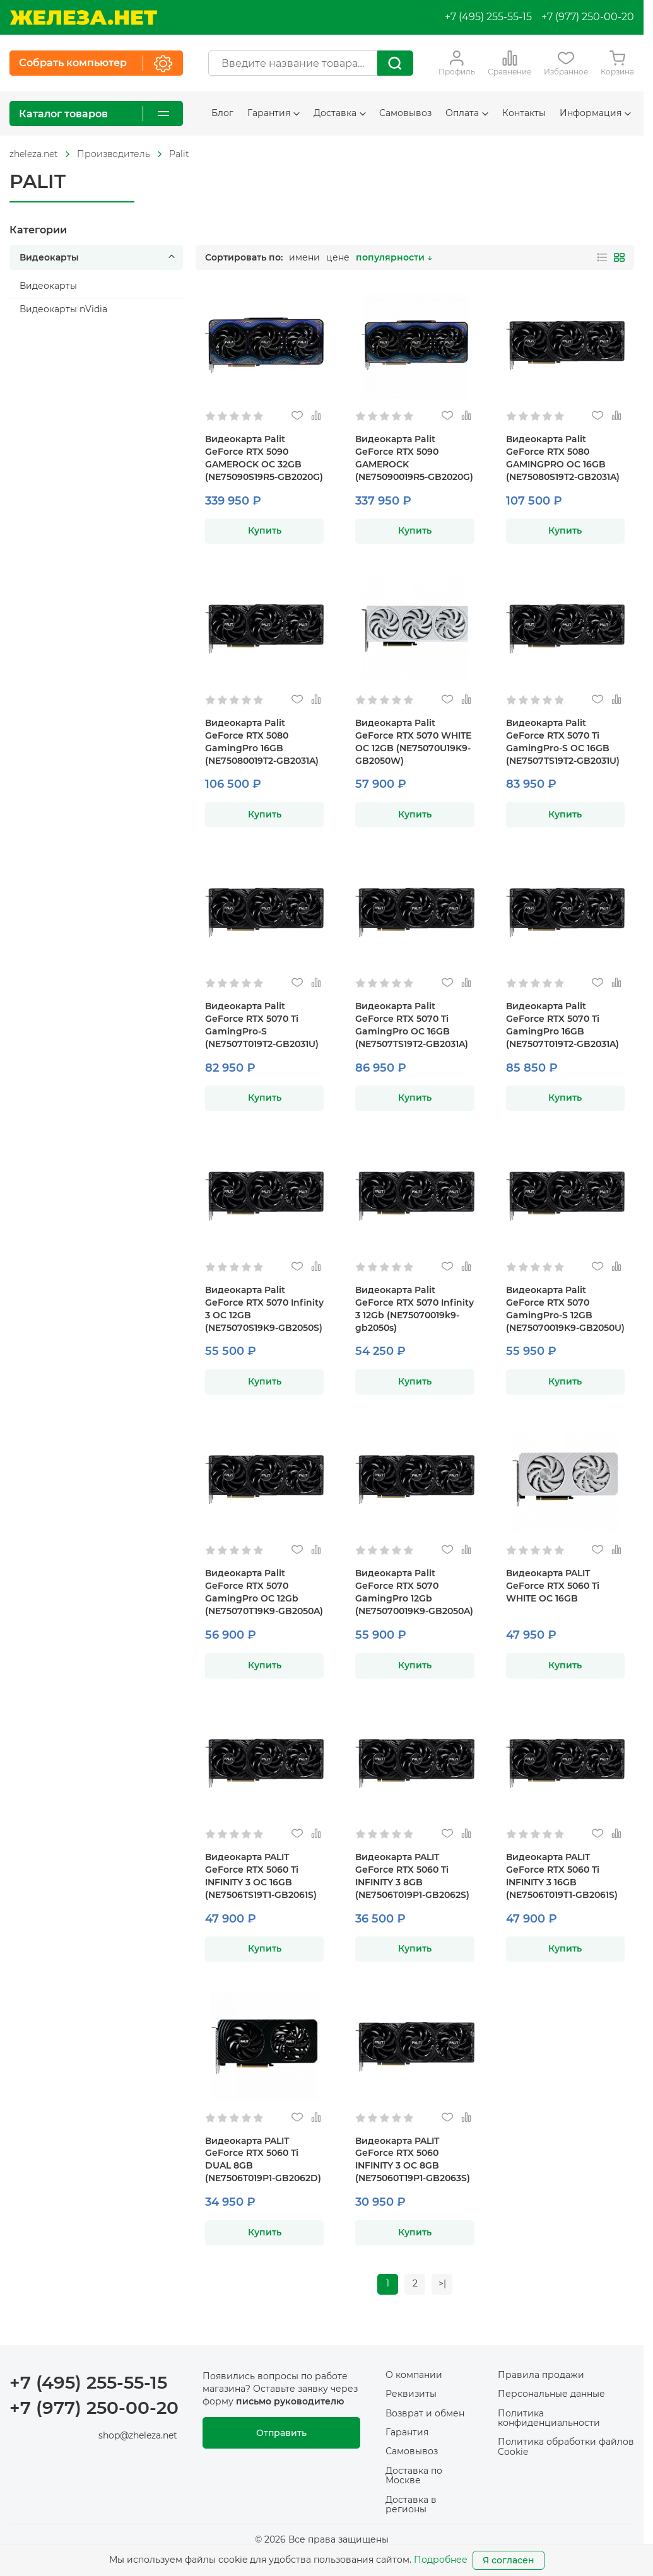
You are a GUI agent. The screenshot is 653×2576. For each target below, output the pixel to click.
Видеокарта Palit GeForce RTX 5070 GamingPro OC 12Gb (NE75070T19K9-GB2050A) (264, 1592)
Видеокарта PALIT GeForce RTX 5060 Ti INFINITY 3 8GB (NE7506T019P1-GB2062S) (412, 1875)
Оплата (466, 113)
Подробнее (441, 2559)
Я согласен (508, 2560)
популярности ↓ (394, 257)
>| (443, 2284)
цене (338, 257)
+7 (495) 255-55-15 (488, 17)
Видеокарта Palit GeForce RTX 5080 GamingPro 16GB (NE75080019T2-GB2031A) (262, 741)
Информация (595, 113)
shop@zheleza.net (137, 2436)
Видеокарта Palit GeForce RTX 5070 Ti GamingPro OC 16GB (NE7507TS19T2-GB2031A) (411, 1025)
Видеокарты (99, 257)
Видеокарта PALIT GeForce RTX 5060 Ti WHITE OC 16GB (552, 1585)
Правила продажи (541, 2375)
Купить (264, 530)
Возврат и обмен (424, 2413)
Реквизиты (411, 2394)
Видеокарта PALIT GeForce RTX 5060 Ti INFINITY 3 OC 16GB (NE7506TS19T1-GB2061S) (261, 1875)
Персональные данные (551, 2394)
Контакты (524, 113)
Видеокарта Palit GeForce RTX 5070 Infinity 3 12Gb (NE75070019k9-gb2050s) (414, 1308)
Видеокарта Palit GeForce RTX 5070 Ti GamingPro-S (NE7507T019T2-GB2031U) (262, 1025)
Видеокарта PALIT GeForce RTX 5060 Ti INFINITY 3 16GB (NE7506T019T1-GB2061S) (562, 1875)
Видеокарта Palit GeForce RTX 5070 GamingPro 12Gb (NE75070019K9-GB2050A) (414, 1592)
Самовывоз (405, 113)
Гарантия (273, 113)
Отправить (281, 2433)
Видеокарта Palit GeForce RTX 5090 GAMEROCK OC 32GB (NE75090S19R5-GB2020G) (264, 458)
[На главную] (83, 17)
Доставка (340, 113)
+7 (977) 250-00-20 (587, 17)
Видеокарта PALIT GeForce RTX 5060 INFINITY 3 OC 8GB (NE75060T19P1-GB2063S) (412, 2159)
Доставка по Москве (413, 2476)
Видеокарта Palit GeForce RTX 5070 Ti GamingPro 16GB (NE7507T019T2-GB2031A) (562, 1025)
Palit (179, 154)
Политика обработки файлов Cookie (566, 2447)
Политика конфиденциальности (549, 2418)
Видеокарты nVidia (63, 309)
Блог (222, 113)
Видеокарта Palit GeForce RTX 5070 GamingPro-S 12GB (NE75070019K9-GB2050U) (565, 1308)
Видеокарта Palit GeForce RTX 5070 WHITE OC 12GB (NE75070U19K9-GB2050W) (413, 741)
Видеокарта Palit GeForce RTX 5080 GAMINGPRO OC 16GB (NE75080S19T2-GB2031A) (563, 458)
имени (304, 257)
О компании (413, 2375)
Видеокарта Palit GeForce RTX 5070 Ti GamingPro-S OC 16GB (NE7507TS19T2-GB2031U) (563, 741)
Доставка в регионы (411, 2504)
